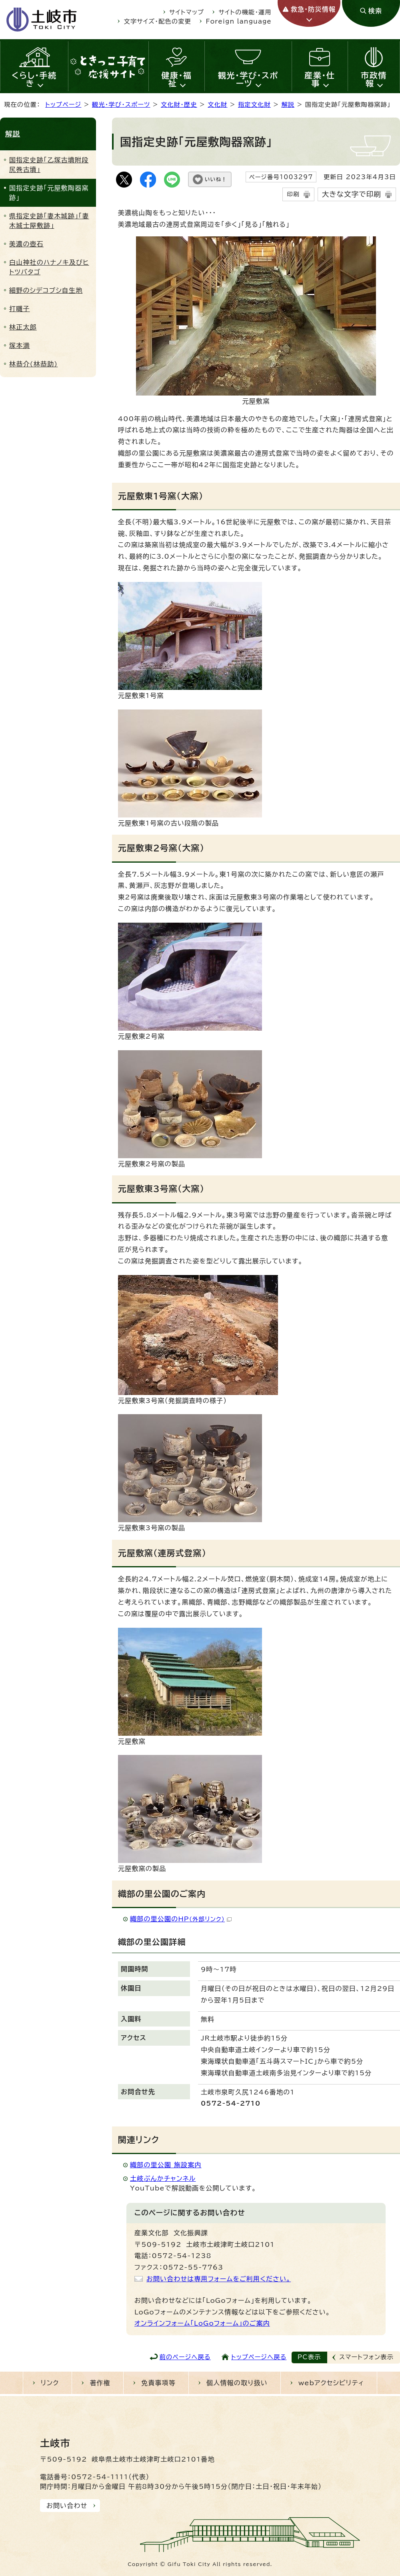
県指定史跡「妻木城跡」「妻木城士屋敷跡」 (49, 221)
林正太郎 (23, 327)
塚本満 (19, 345)
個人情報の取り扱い (237, 2383)
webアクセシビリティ (331, 2383)
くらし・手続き (34, 79)
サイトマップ (186, 12)
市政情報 (374, 79)
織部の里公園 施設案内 (166, 2165)
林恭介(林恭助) (33, 364)
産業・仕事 (319, 79)
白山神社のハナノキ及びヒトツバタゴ (49, 267)
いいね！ (216, 179)
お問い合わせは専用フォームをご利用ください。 (218, 2279)
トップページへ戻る (258, 2357)
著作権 (100, 2383)
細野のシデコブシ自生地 (45, 290)
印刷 (293, 194)
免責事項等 (158, 2383)
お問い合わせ (66, 2505)
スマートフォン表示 (366, 2357)
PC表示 (309, 2357)
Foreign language (239, 21)
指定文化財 (254, 105)
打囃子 (19, 309)
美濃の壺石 (26, 244)
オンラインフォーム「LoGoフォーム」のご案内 (202, 2323)
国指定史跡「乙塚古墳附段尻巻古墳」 (48, 165)
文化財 (217, 105)
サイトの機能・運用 (245, 12)
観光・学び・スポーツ (248, 79)
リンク (50, 2383)
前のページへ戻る (185, 2357)
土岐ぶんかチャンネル (163, 2178)
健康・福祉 (177, 79)
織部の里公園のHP (181, 1919)
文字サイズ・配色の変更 (158, 21)
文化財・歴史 (179, 105)
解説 (287, 105)
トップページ (63, 105)
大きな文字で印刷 (351, 194)
